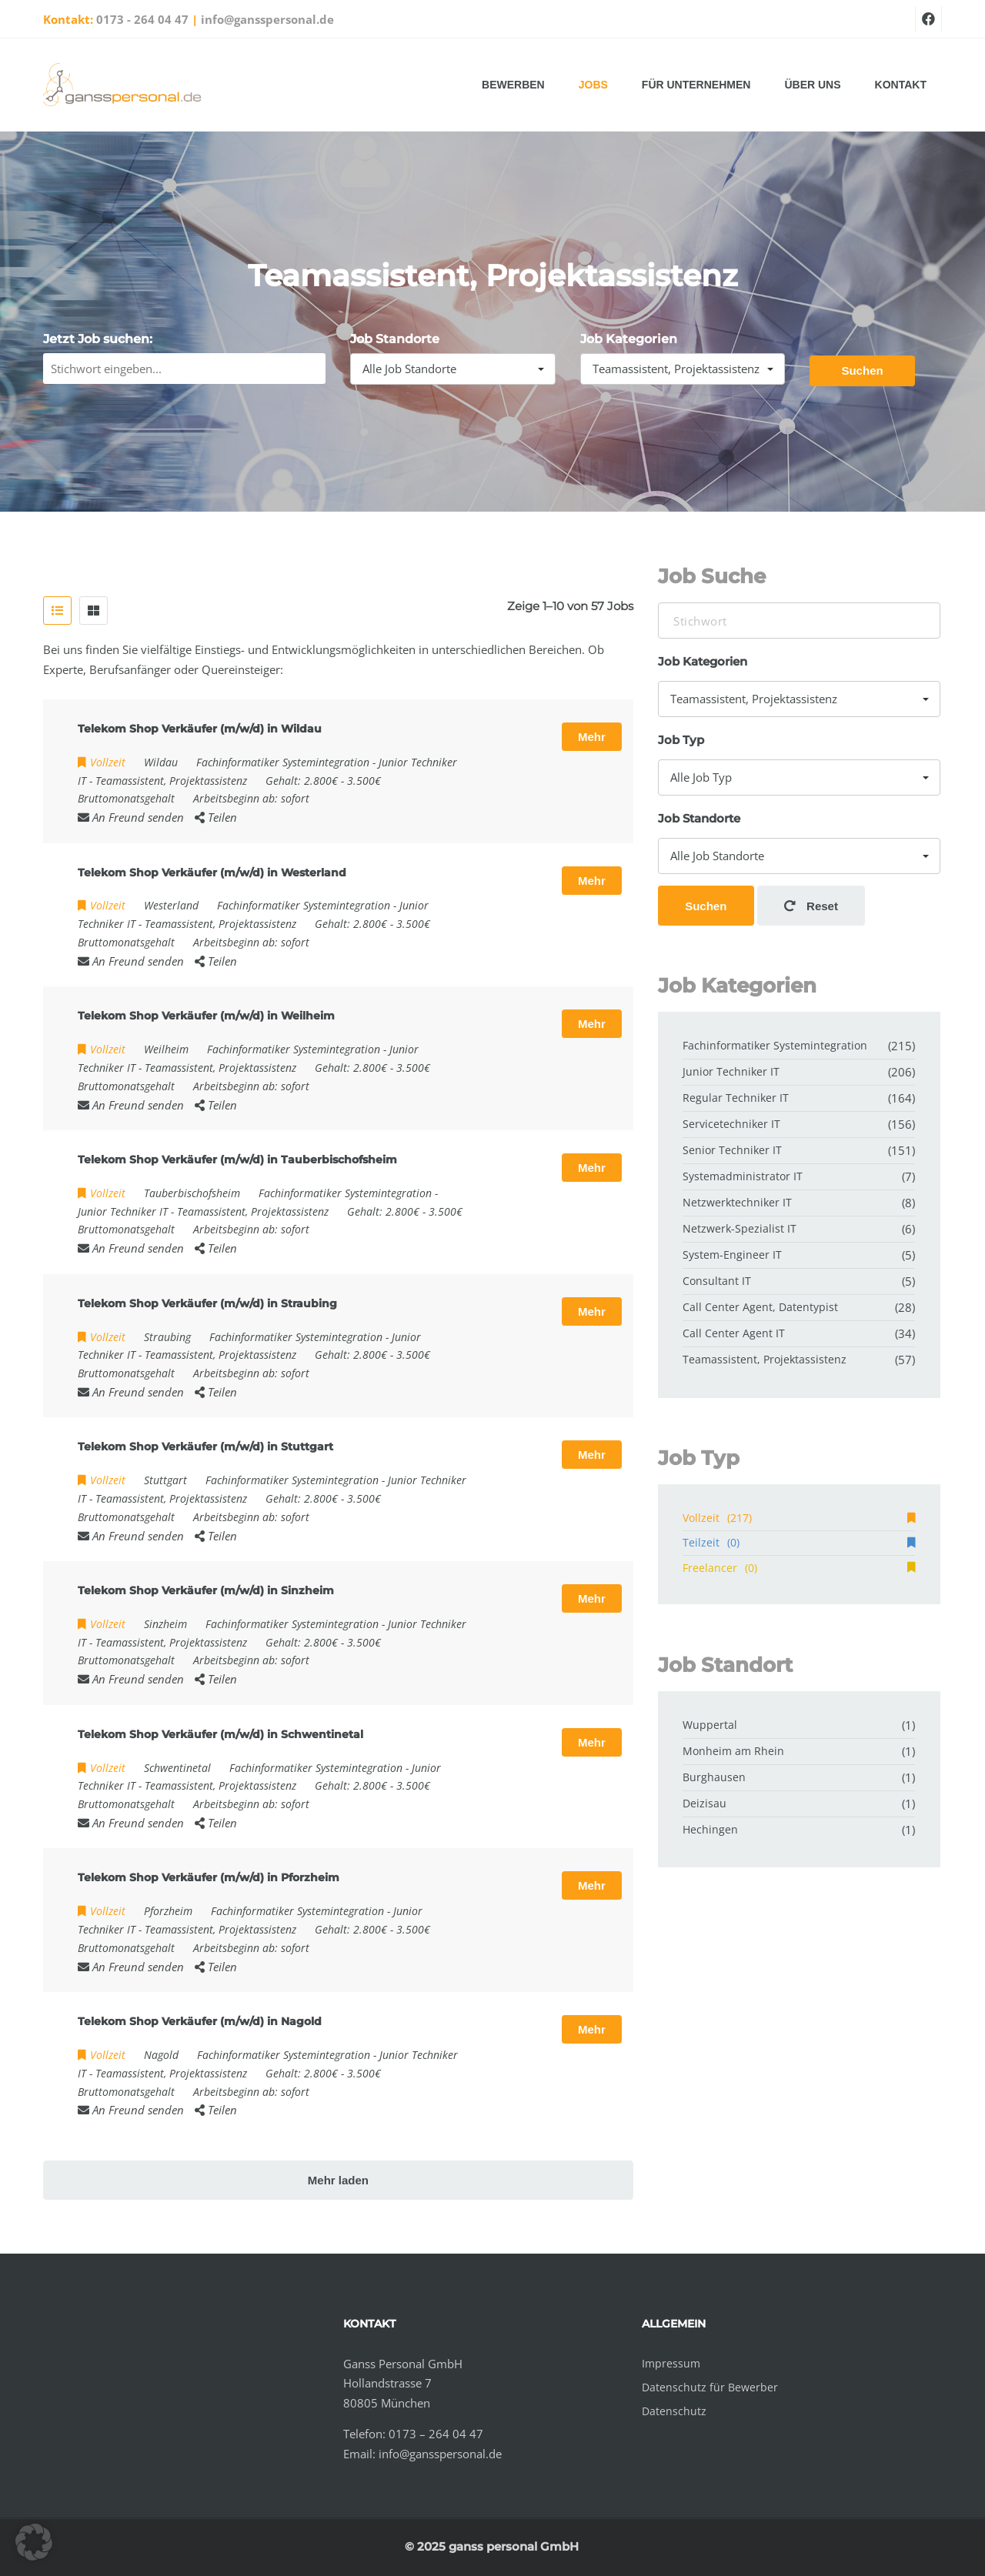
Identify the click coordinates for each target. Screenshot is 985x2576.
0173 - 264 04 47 (142, 19)
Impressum (671, 2363)
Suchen (862, 370)
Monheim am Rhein (733, 1750)
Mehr (592, 736)
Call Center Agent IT (734, 1333)
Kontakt (901, 84)
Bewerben (513, 84)
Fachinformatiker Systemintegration (282, 762)
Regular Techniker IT (736, 1097)
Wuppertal (710, 1724)
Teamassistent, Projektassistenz (171, 780)
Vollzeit (799, 1517)
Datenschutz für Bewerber (710, 2387)
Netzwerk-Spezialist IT (739, 1228)
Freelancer (799, 1567)
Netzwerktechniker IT (737, 1202)
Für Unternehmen (696, 84)
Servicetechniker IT (731, 1123)
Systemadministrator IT (743, 1176)
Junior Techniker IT (123, 1211)
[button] (34, 2542)
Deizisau (704, 1803)
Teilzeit (799, 1542)
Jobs (593, 84)
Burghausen (714, 1777)
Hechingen (710, 1829)
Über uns (812, 84)
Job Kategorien (628, 339)
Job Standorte (394, 339)
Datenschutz (674, 2411)
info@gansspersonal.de (267, 19)
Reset (811, 906)
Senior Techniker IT (732, 1150)
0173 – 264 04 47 (436, 2433)
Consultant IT (717, 1280)
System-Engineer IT (732, 1254)
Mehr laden (338, 2180)
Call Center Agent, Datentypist (760, 1307)
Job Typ (681, 739)
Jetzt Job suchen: (97, 339)
